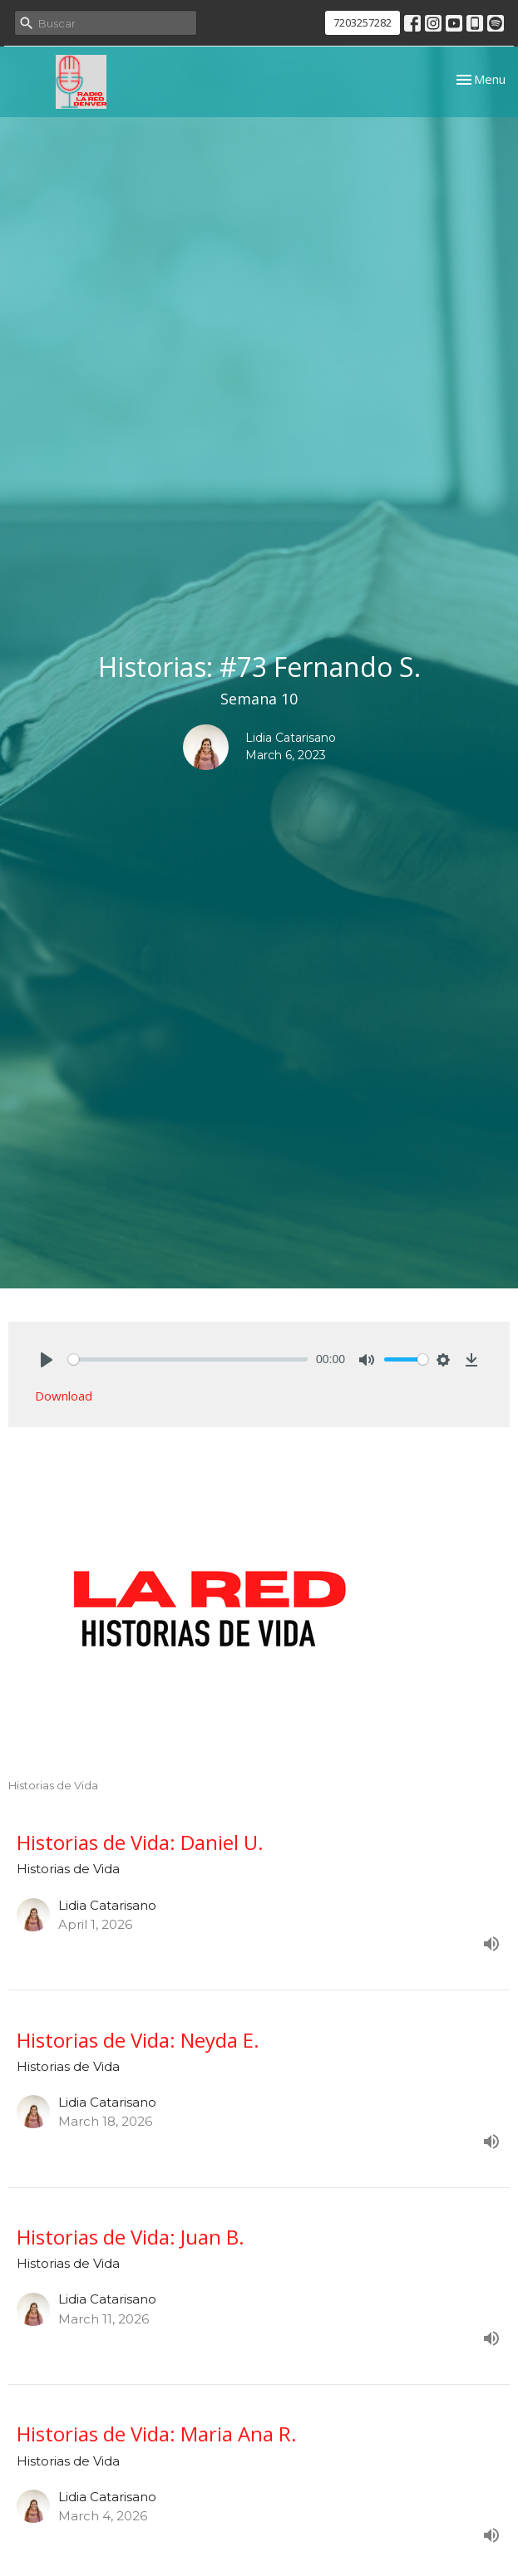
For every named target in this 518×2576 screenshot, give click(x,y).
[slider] (188, 1359)
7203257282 (362, 22)
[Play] (46, 1360)
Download (63, 1395)
